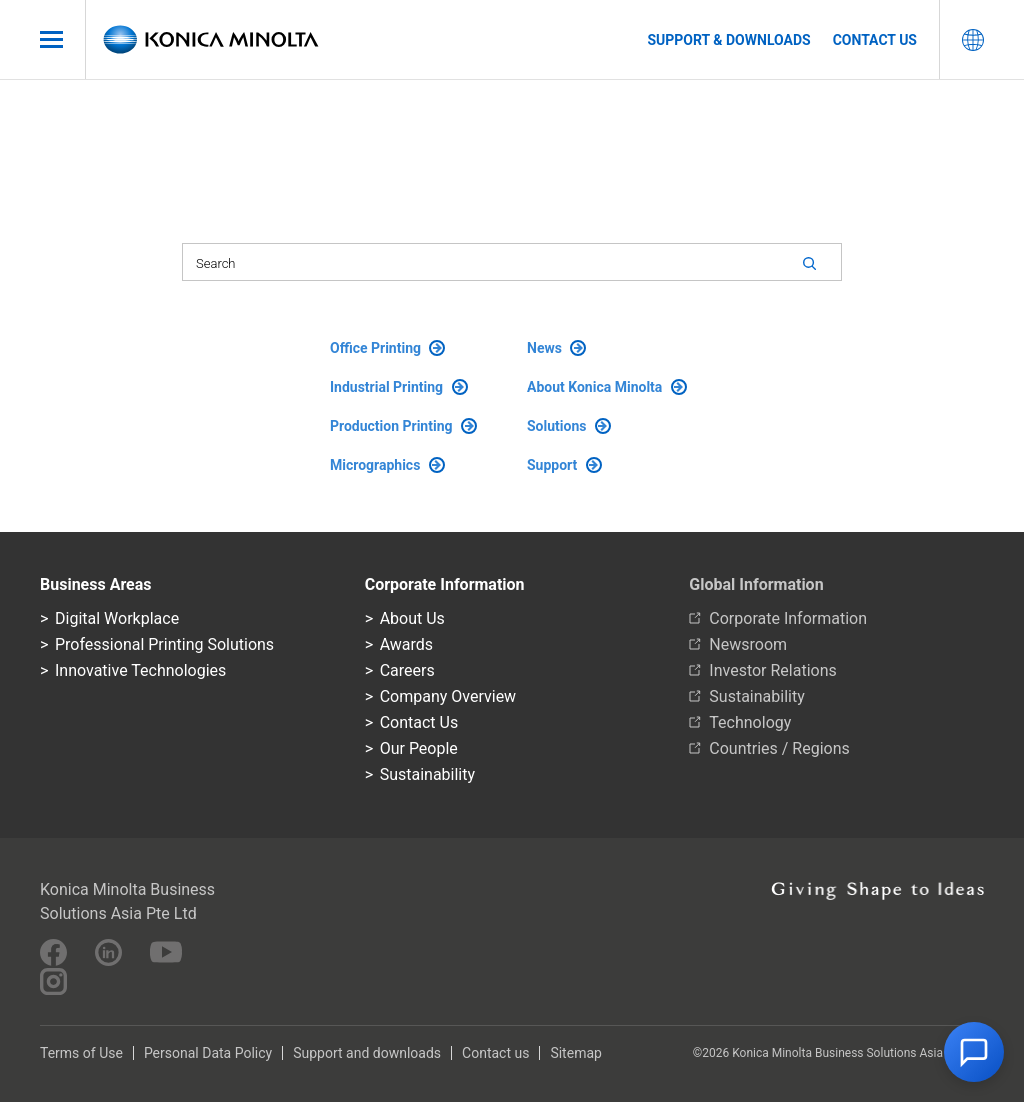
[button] (974, 1052)
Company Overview (448, 696)
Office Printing (387, 348)
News (556, 348)
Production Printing (403, 426)
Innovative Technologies (140, 670)
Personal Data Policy (208, 1053)
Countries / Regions (779, 748)
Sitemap (575, 1053)
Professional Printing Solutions (164, 644)
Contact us (875, 40)
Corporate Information (788, 618)
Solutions (569, 426)
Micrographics (387, 465)
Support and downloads (367, 1053)
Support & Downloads (728, 40)
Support (564, 465)
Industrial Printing (399, 387)
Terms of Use (81, 1053)
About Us (412, 618)
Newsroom (748, 644)
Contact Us (419, 722)
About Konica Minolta (607, 387)
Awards (406, 644)
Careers (407, 670)
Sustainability (427, 774)
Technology (750, 722)
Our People (419, 748)
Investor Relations (772, 670)
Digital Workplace (117, 618)
